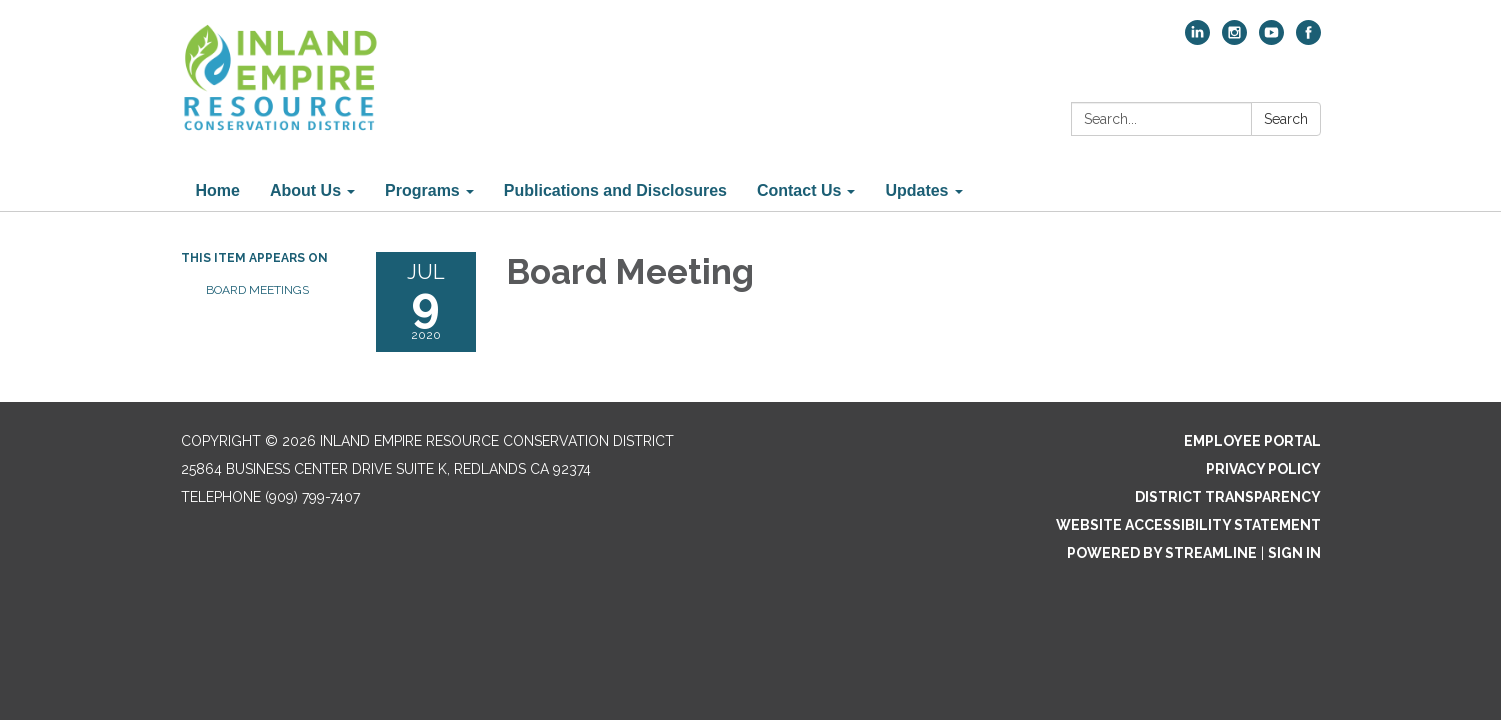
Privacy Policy (1263, 469)
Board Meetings (257, 290)
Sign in (1294, 553)
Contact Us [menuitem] (799, 190)
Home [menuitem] (218, 190)
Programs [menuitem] (422, 190)
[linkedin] (1197, 39)
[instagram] (1234, 39)
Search (1286, 119)
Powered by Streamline (1162, 553)
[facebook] (1308, 39)
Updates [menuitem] (916, 190)
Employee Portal (1252, 441)
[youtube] (1271, 39)
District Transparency (1228, 497)
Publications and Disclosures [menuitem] (615, 190)
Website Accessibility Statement (1188, 525)
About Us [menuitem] (305, 190)
